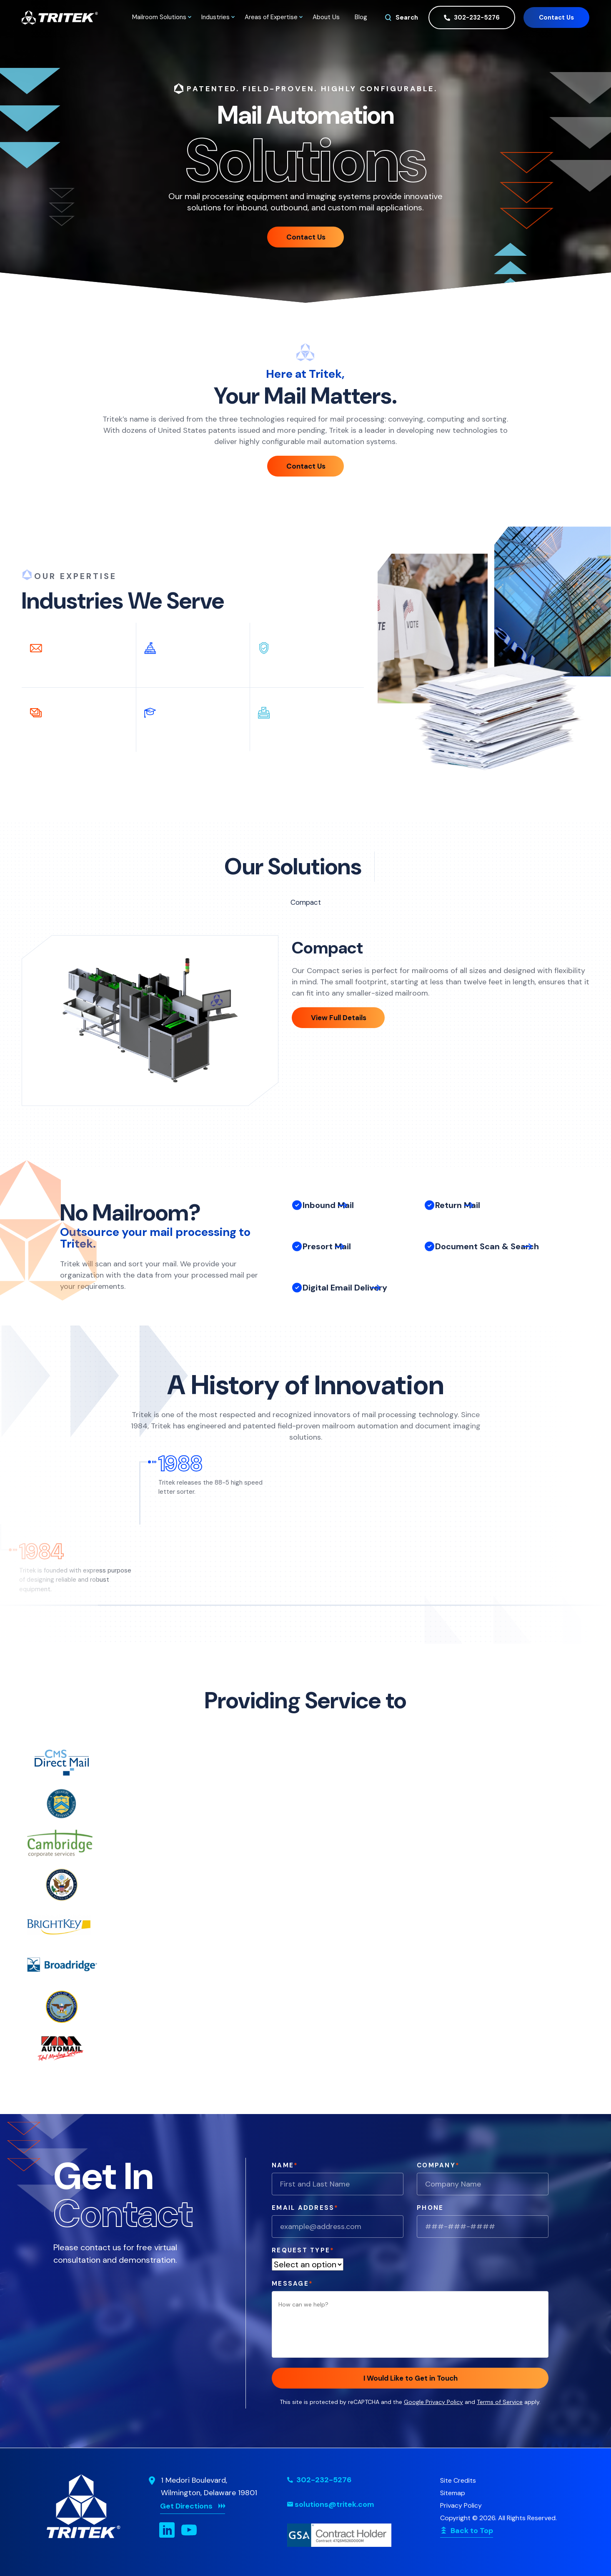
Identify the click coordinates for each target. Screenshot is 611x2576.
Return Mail (457, 1215)
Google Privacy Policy (433, 2402)
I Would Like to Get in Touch (410, 2378)
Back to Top (472, 2531)
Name (285, 2165)
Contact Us (556, 17)
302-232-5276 (472, 17)
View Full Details (338, 1017)
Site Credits (458, 2480)
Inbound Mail (328, 1211)
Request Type (303, 2250)
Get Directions (186, 2506)
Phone (430, 2208)
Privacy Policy (461, 2505)
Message (292, 2283)
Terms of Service (500, 2402)
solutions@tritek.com (334, 2504)
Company (438, 2165)
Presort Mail (327, 1262)
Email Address (305, 2208)
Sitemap (452, 2493)
